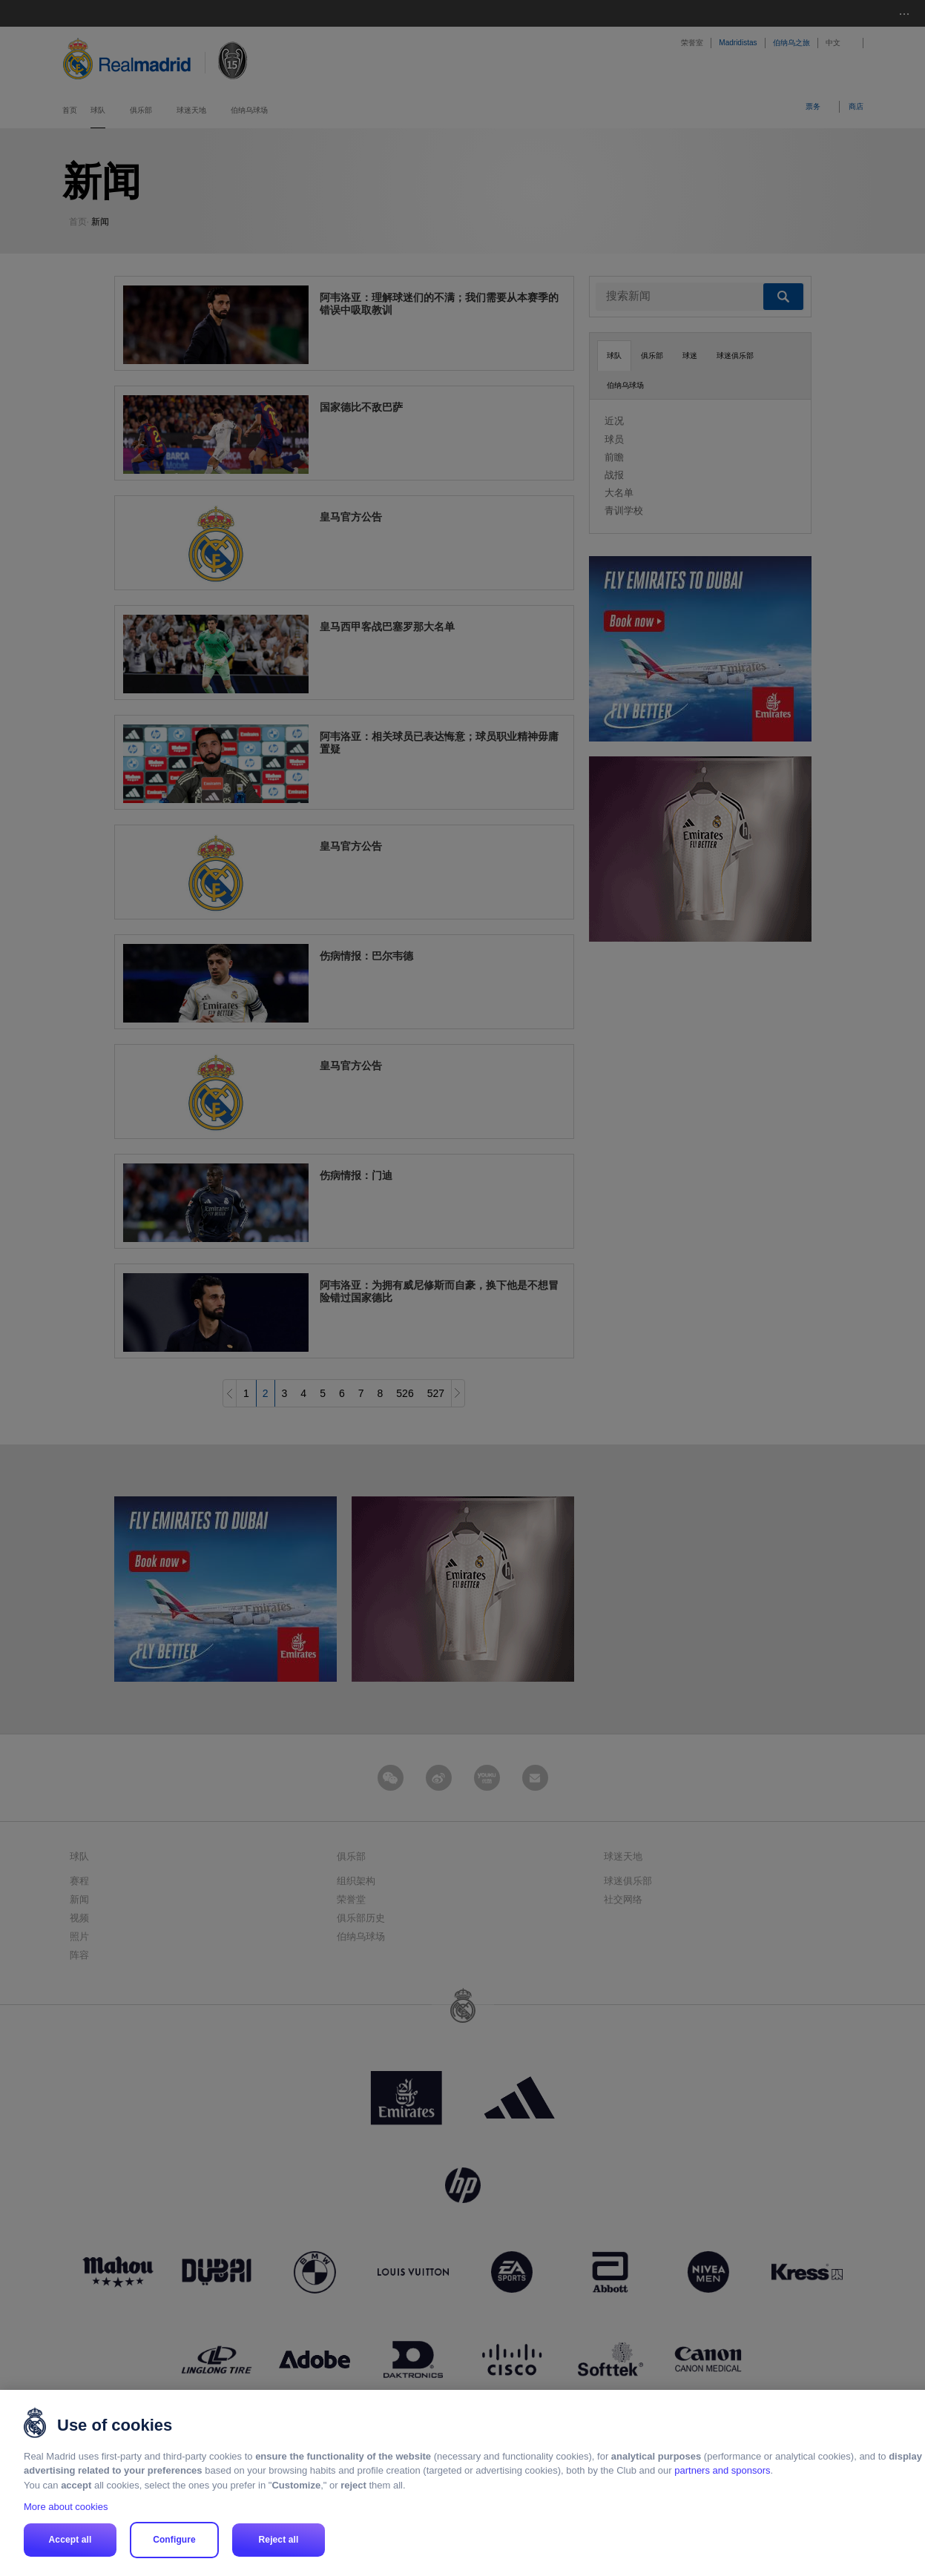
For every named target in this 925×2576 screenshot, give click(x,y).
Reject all (279, 2539)
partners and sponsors (722, 2470)
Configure (174, 2539)
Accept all (70, 2539)
